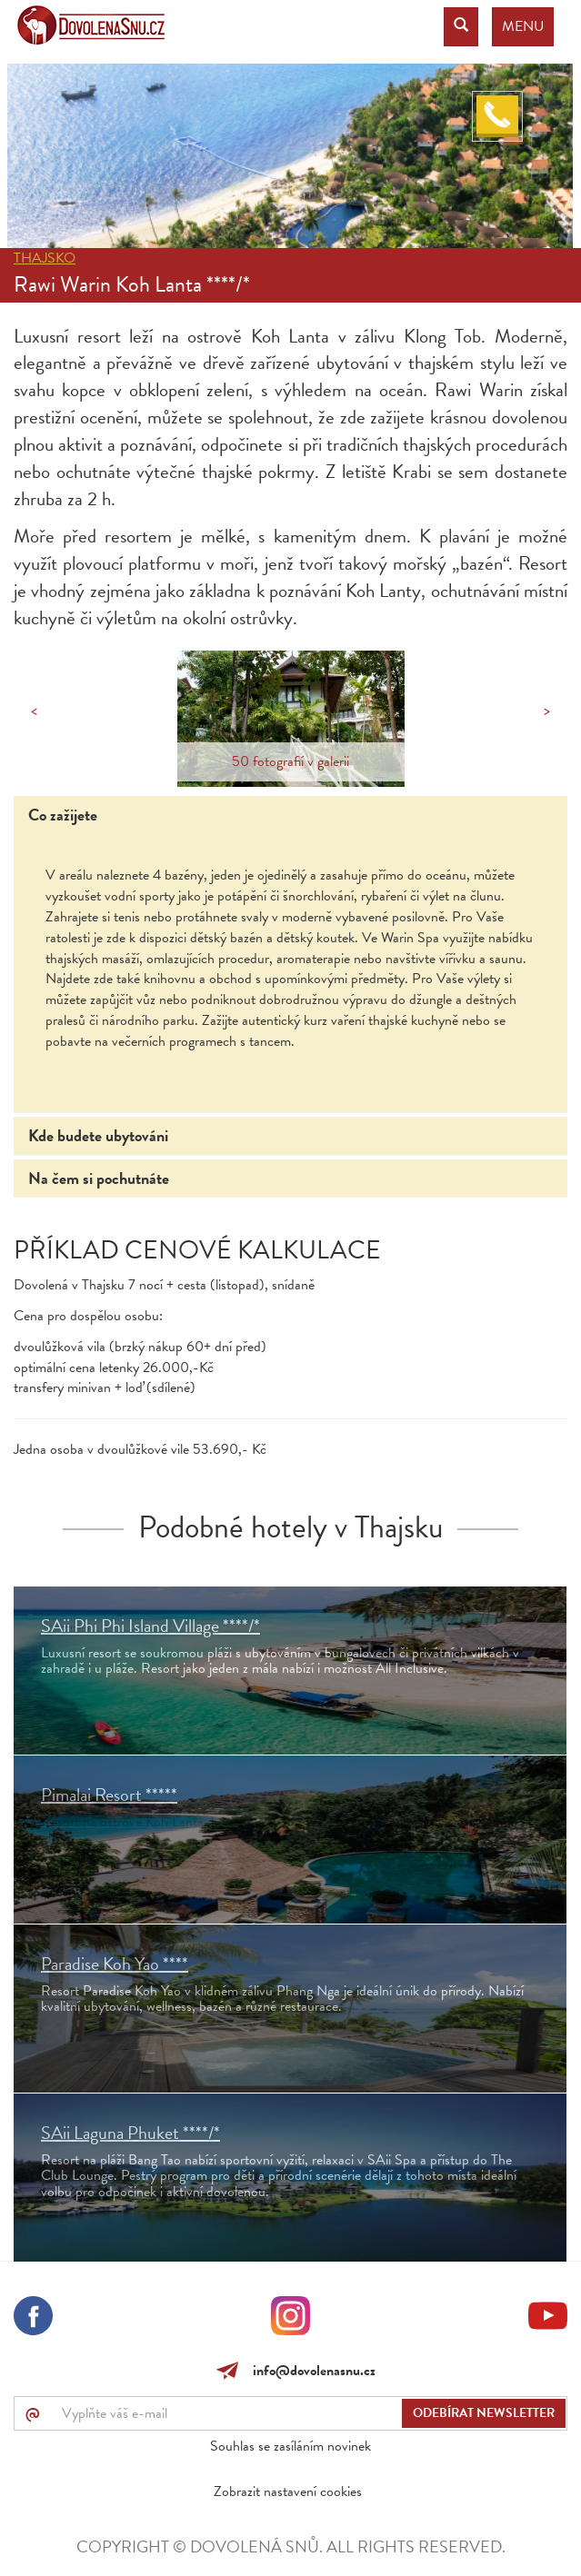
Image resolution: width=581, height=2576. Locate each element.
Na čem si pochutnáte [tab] (98, 1178)
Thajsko (44, 258)
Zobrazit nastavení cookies (288, 2491)
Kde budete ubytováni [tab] (98, 1135)
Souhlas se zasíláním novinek (290, 2446)
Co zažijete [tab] (62, 814)
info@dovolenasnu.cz (310, 2371)
